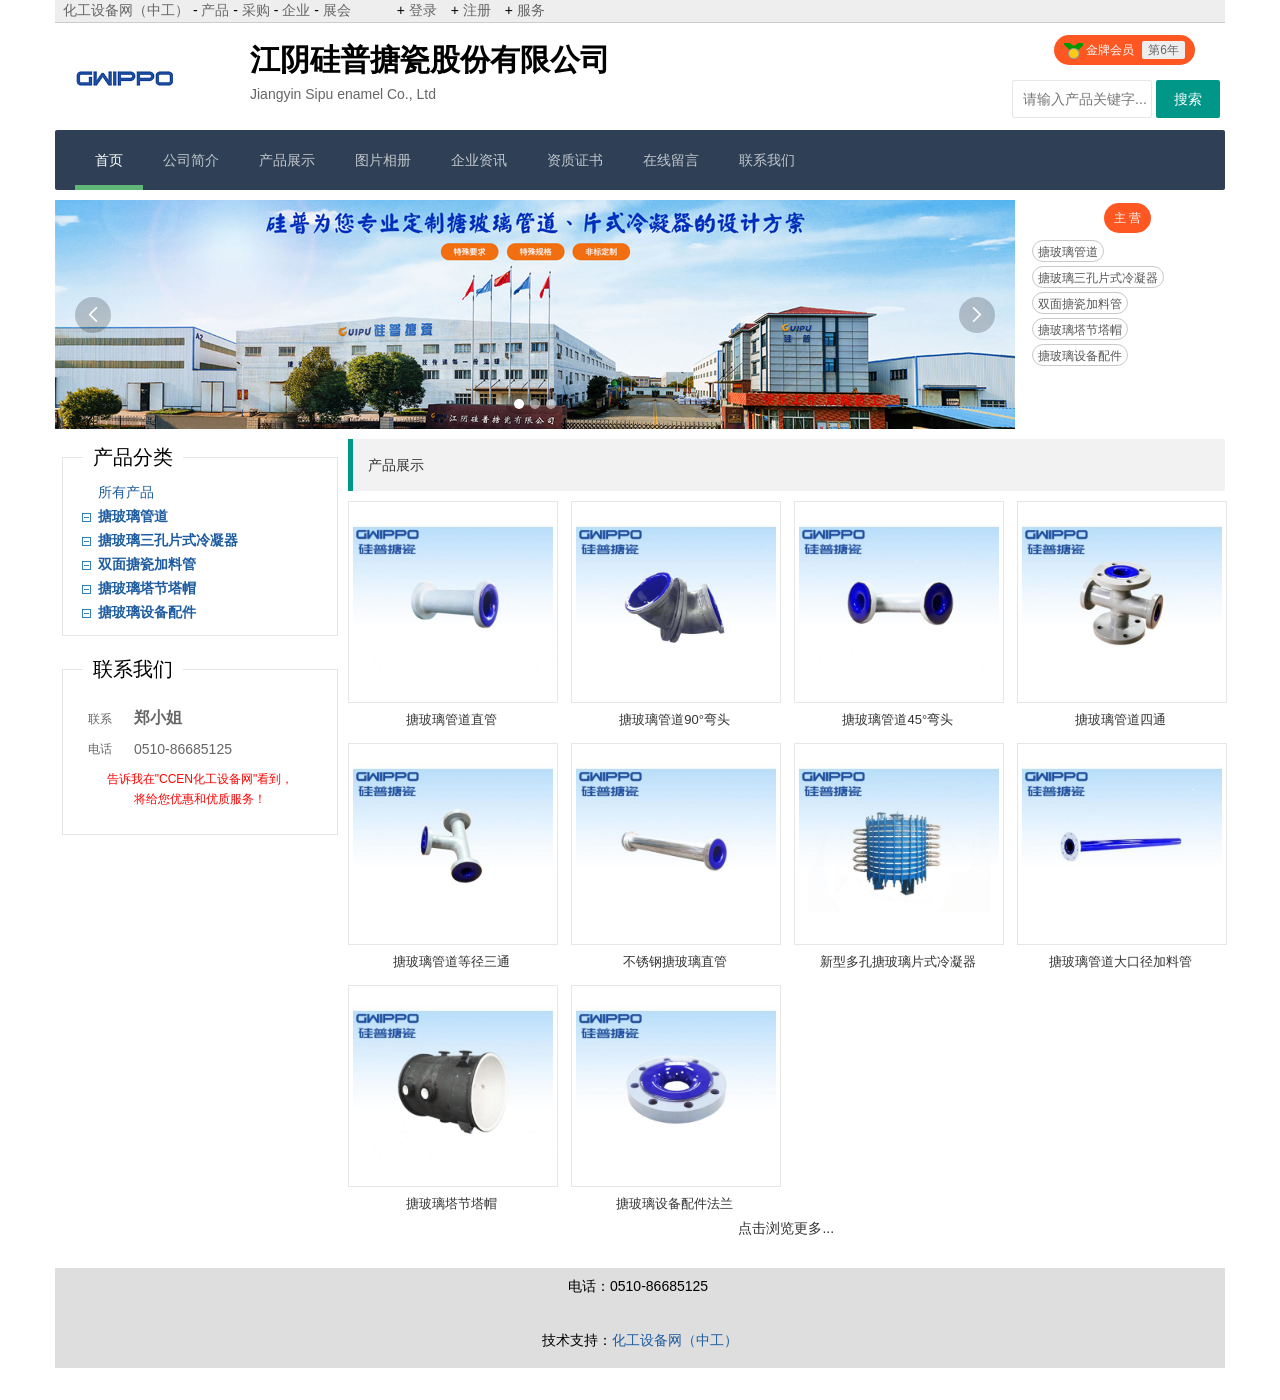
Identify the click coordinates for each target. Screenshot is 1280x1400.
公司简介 (191, 160)
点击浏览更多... (786, 1228)
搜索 (1188, 99)
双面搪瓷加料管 (1080, 304)
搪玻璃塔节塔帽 (1080, 330)
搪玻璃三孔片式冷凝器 (1098, 278)
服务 (531, 10)
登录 (423, 10)
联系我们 (767, 160)
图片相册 (383, 160)
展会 (337, 10)
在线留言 (671, 160)
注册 (477, 10)
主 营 (1127, 218)
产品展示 (287, 160)
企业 (296, 10)
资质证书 (575, 160)
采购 (256, 10)
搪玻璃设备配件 (1080, 356)
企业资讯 (479, 160)
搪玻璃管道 (1068, 252)
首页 (109, 160)
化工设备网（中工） (126, 10)
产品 (215, 10)
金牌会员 (1124, 50)
